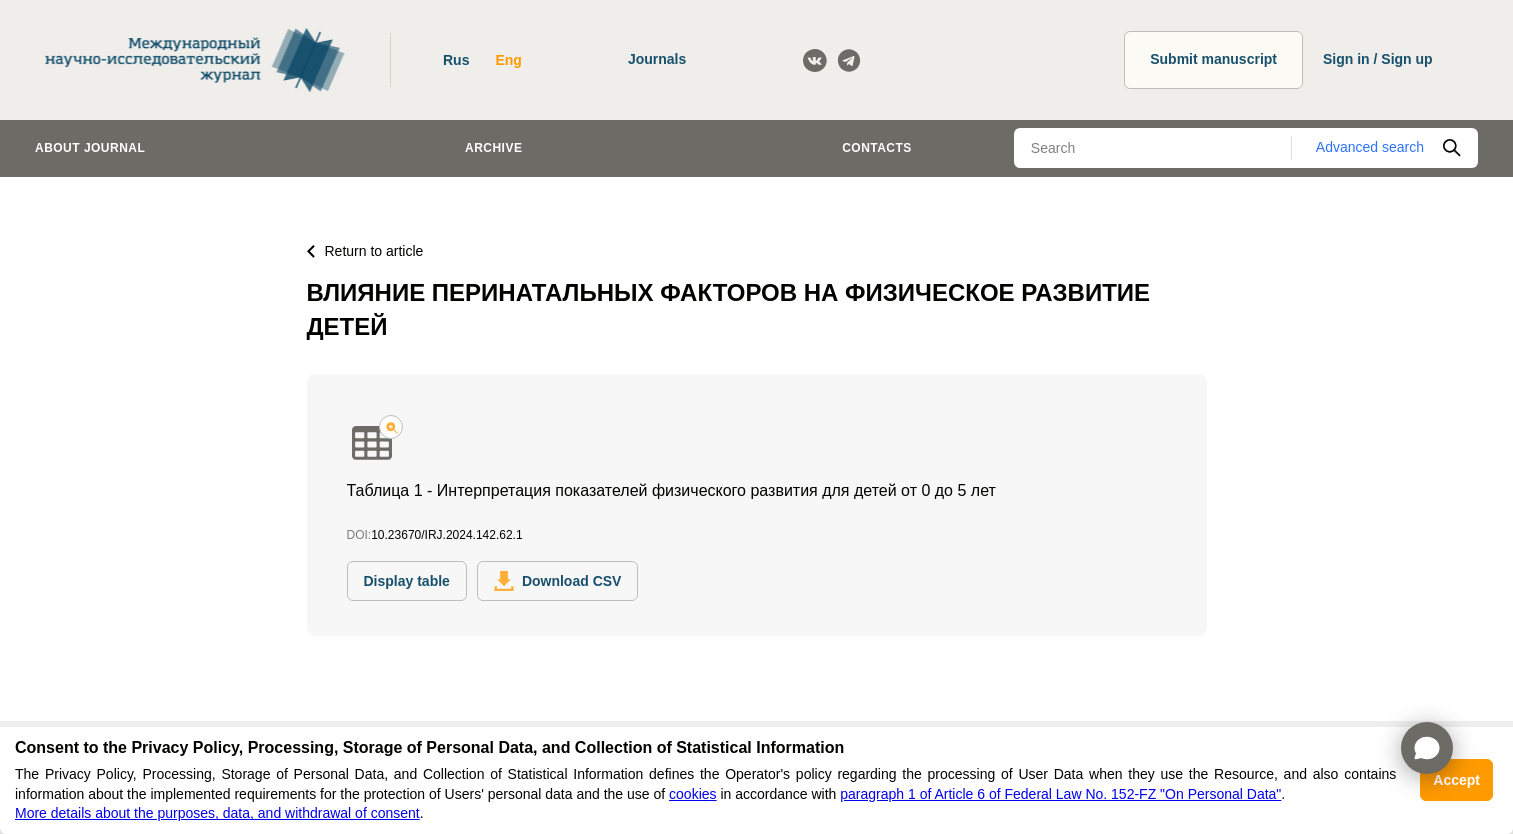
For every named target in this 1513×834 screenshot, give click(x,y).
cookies (692, 794)
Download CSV (558, 581)
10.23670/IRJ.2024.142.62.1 (446, 535)
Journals (657, 59)
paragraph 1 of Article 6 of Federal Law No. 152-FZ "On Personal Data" (1060, 794)
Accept (1456, 780)
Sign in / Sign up (1378, 59)
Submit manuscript (1213, 59)
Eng (508, 60)
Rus (456, 60)
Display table (407, 581)
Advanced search (1370, 147)
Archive (493, 148)
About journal (90, 148)
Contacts (877, 148)
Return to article (365, 251)
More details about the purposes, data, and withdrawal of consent (217, 813)
